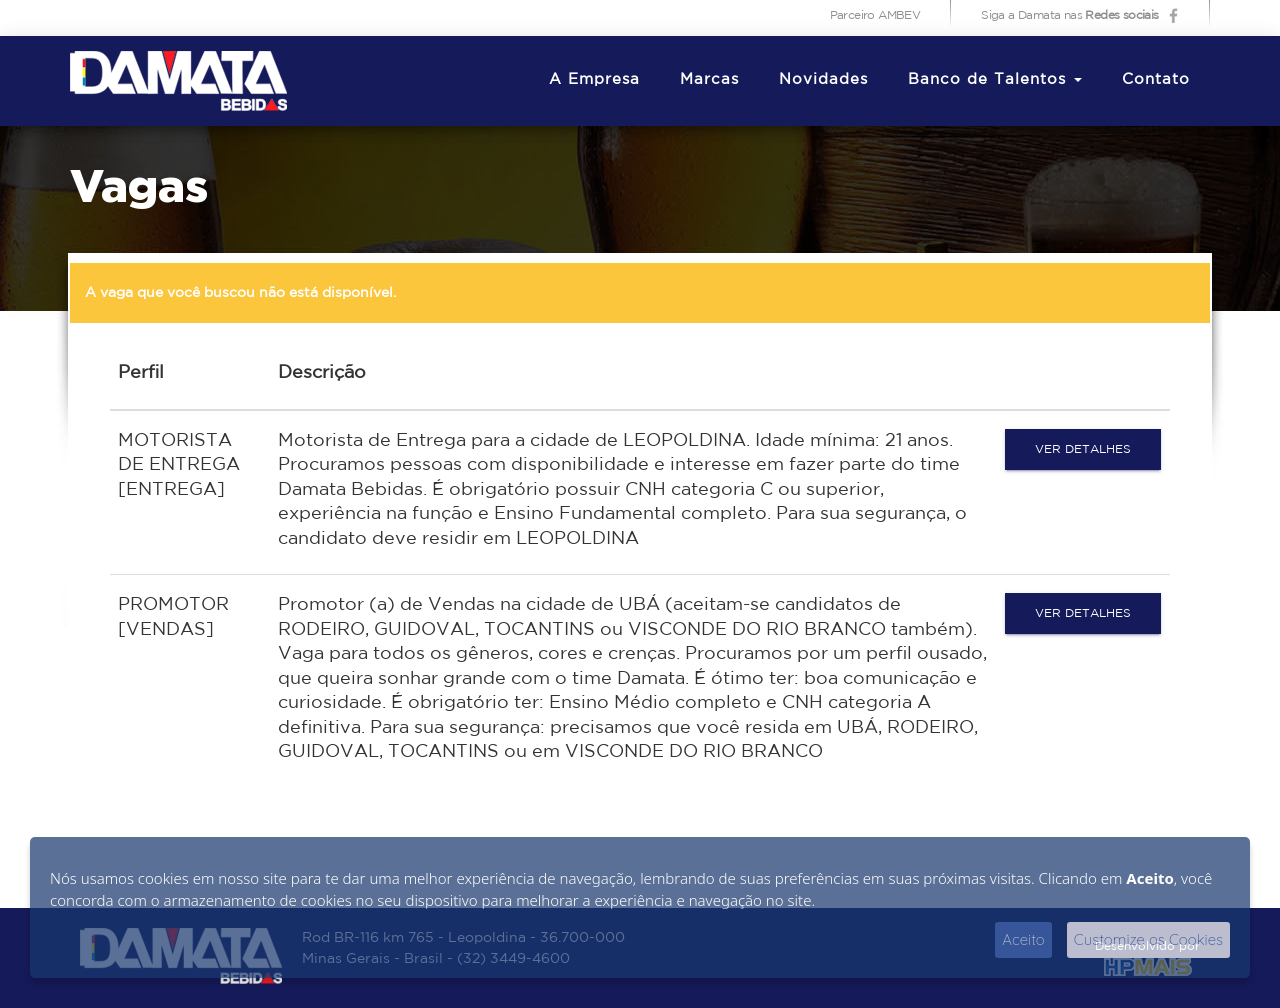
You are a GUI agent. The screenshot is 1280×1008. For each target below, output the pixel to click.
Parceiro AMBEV (875, 15)
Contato (1156, 79)
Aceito (1023, 939)
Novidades (823, 79)
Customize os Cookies (1148, 939)
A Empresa (594, 79)
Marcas (709, 79)
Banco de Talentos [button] (995, 79)
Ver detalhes (1083, 449)
